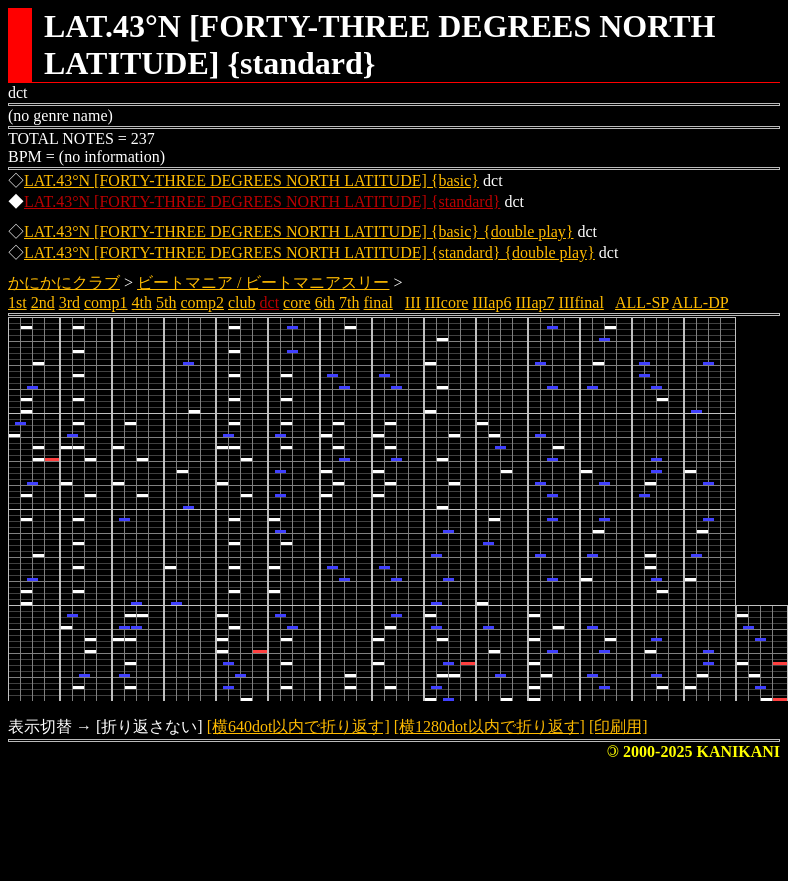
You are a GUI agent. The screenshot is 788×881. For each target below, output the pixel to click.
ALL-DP (700, 302)
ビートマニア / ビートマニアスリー (263, 282)
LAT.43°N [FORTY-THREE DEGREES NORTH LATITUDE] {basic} (251, 180)
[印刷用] (618, 726)
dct (270, 302)
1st (17, 302)
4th (142, 302)
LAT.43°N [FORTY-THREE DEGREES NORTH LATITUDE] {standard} (262, 201)
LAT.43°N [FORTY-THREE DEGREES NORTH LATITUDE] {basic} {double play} (299, 231)
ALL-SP (642, 302)
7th (349, 302)
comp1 (106, 302)
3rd (69, 302)
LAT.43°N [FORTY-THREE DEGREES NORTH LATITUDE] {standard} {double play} (309, 252)
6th (325, 302)
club (242, 302)
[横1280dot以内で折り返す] (489, 726)
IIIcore (447, 302)
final (378, 302)
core (297, 302)
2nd (43, 302)
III (413, 302)
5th (166, 302)
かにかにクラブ (64, 282)
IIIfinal (581, 302)
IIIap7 (534, 302)
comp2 (202, 302)
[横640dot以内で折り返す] (298, 726)
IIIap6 (491, 302)
